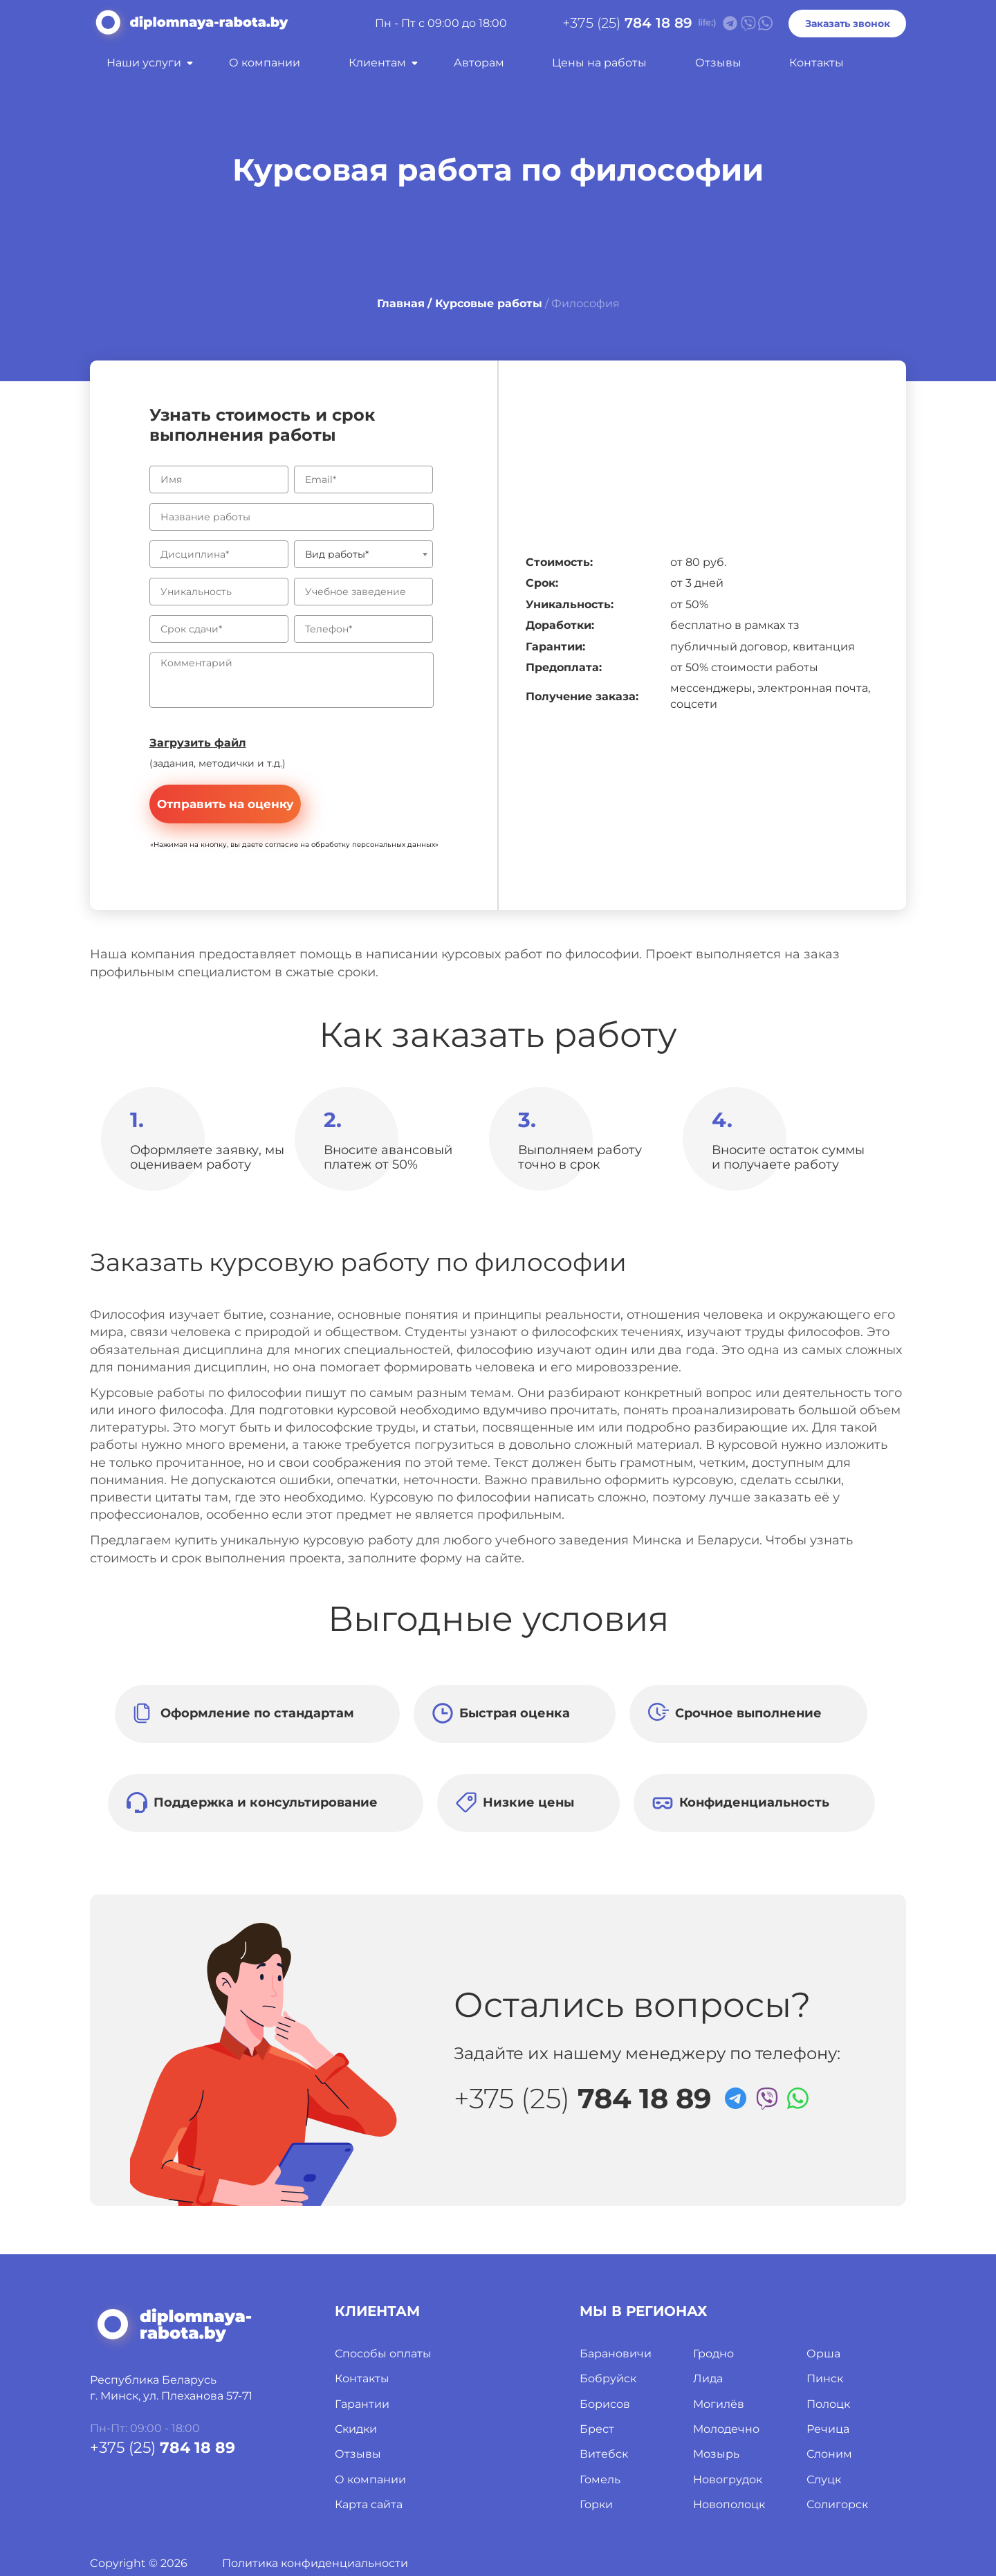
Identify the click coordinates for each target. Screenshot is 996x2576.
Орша (823, 2353)
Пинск (824, 2378)
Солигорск (837, 2504)
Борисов (605, 2404)
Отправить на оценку (225, 804)
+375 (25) (627, 23)
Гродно (713, 2353)
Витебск (604, 2453)
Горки (596, 2504)
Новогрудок (727, 2479)
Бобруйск (608, 2378)
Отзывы (718, 62)
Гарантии (362, 2404)
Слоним (829, 2453)
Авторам (479, 62)
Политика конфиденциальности (315, 2563)
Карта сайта (369, 2504)
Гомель (600, 2479)
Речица (827, 2429)
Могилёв (718, 2404)
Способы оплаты (383, 2353)
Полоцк (828, 2404)
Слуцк (823, 2479)
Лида (708, 2378)
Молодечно (726, 2429)
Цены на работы (599, 62)
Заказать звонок (847, 23)
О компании (264, 62)
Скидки (356, 2429)
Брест (597, 2429)
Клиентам (377, 62)
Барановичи (616, 2353)
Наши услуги (144, 62)
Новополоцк (729, 2504)
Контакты (816, 62)
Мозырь (716, 2453)
